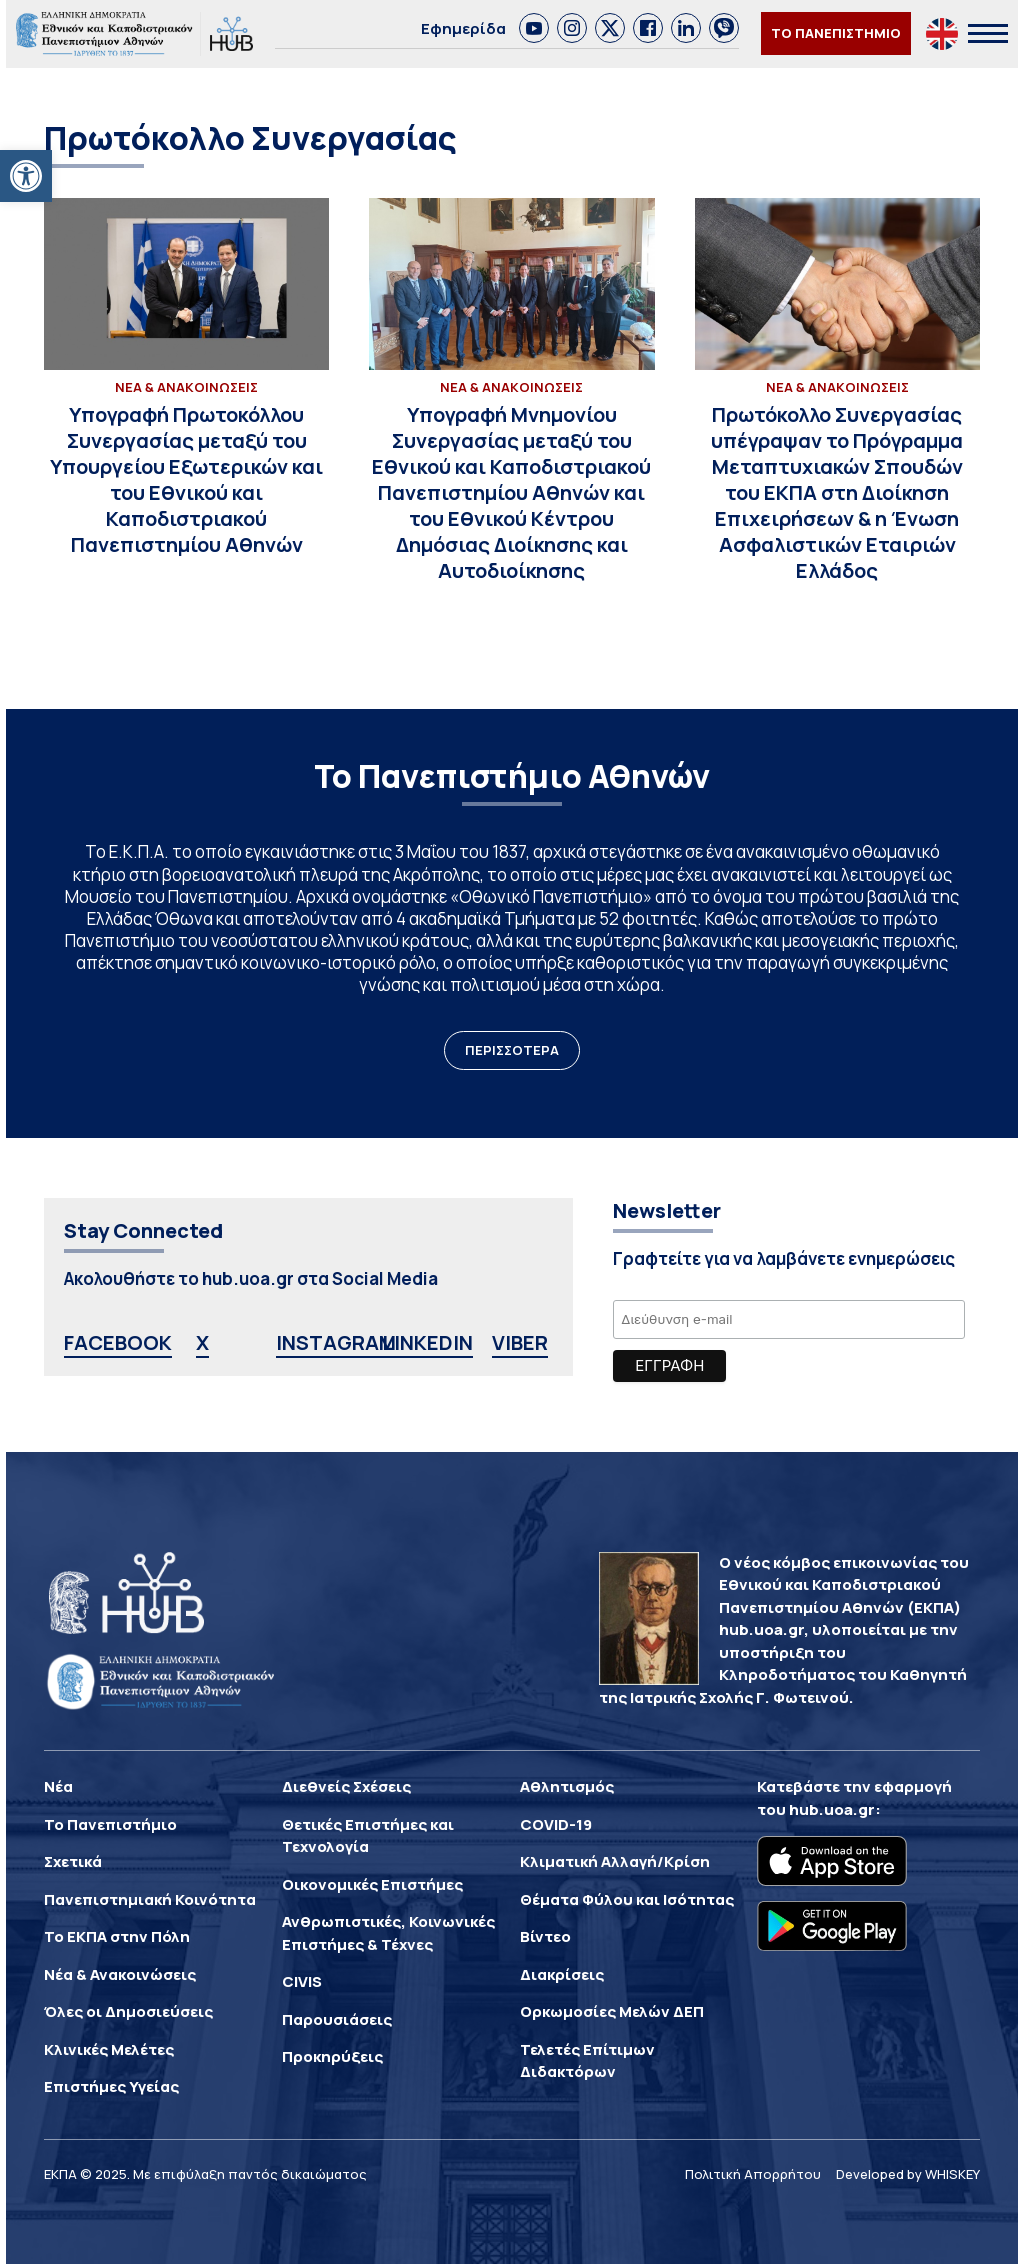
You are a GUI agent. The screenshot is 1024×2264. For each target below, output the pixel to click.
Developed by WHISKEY (908, 2174)
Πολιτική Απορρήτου (753, 2174)
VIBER (520, 1342)
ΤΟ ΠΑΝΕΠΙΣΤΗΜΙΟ (836, 33)
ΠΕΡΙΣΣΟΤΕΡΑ (512, 1050)
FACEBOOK (118, 1342)
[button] (26, 176)
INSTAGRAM (336, 1342)
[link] (534, 28)
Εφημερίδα (463, 28)
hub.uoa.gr (832, 1809)
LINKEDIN (427, 1342)
